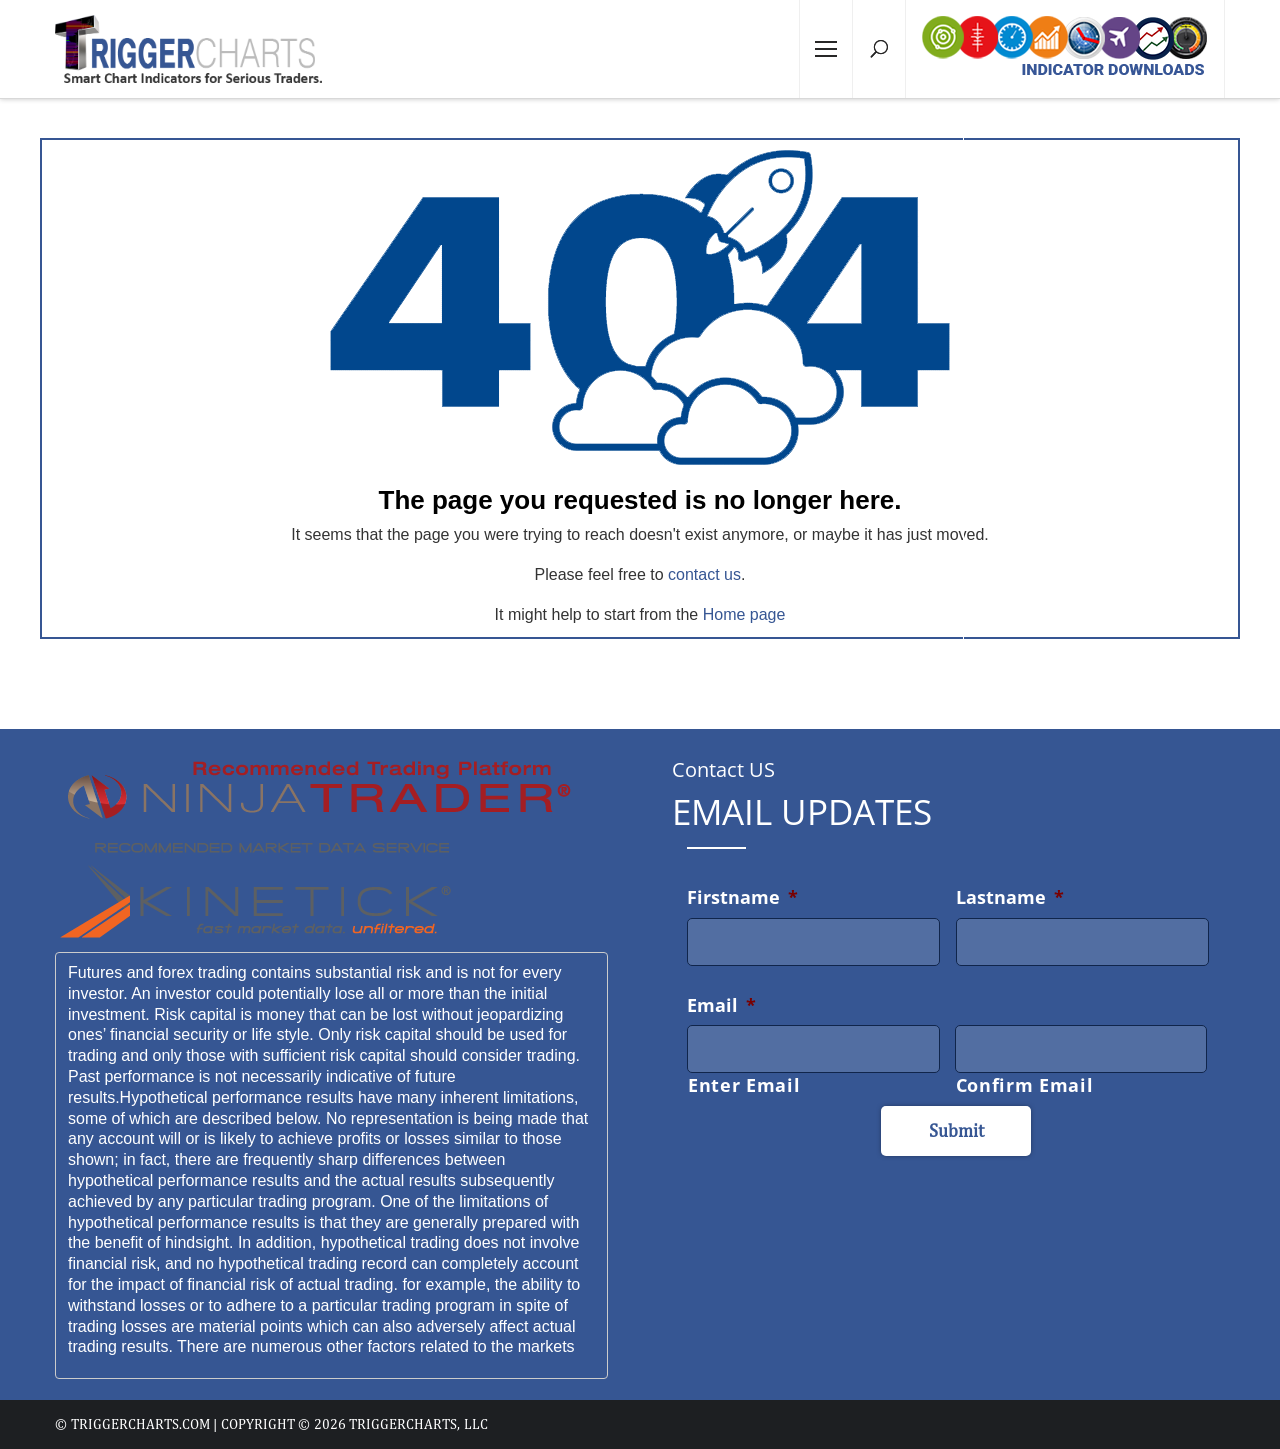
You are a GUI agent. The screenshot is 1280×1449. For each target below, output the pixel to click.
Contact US (723, 769)
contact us (704, 574)
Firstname (742, 897)
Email (721, 1005)
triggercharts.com (140, 1424)
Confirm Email (1025, 1085)
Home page (744, 614)
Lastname (1010, 897)
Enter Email (744, 1085)
